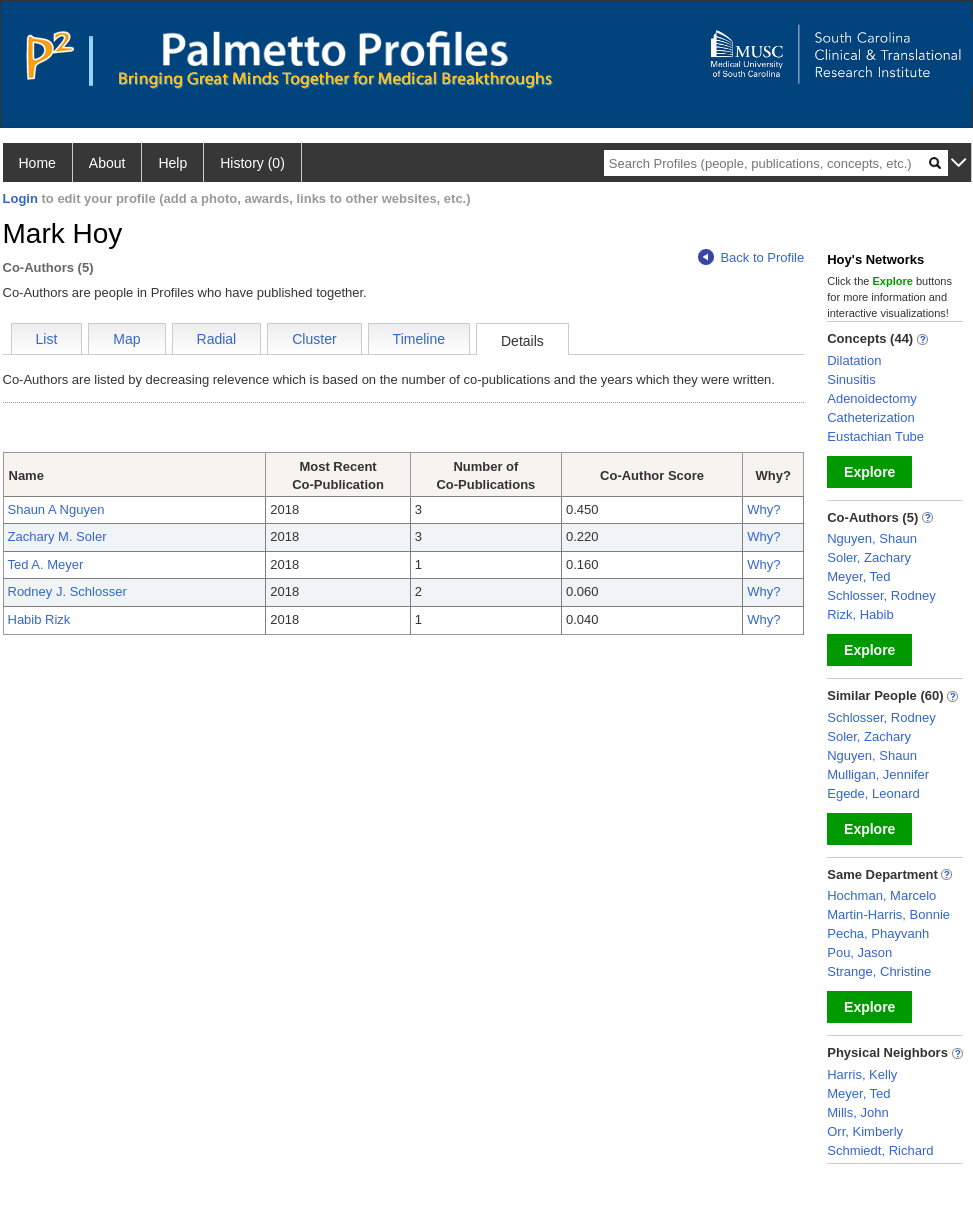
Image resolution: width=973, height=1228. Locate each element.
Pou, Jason (859, 952)
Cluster (314, 339)
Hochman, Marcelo (881, 895)
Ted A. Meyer (46, 564)
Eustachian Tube (875, 436)
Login (20, 198)
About (107, 163)
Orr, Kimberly (865, 1131)
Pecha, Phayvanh (878, 933)
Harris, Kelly (862, 1074)
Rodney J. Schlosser (67, 591)
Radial (217, 339)
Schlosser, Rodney (881, 595)
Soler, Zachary (869, 557)
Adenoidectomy (872, 398)
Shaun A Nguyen (56, 509)
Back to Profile (751, 257)
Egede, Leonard (873, 793)
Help (172, 163)
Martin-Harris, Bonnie (888, 914)
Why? (763, 509)
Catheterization (870, 417)
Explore (869, 472)
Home (37, 163)
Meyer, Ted (858, 576)
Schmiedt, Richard (880, 1150)
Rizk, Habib (860, 614)
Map (126, 339)
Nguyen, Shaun (872, 538)
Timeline (419, 339)
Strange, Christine (879, 971)
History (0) (252, 163)
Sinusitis (851, 379)
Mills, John (857, 1112)
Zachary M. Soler (57, 536)
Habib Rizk (39, 619)
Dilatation (854, 360)
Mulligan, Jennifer (878, 774)
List (47, 339)
